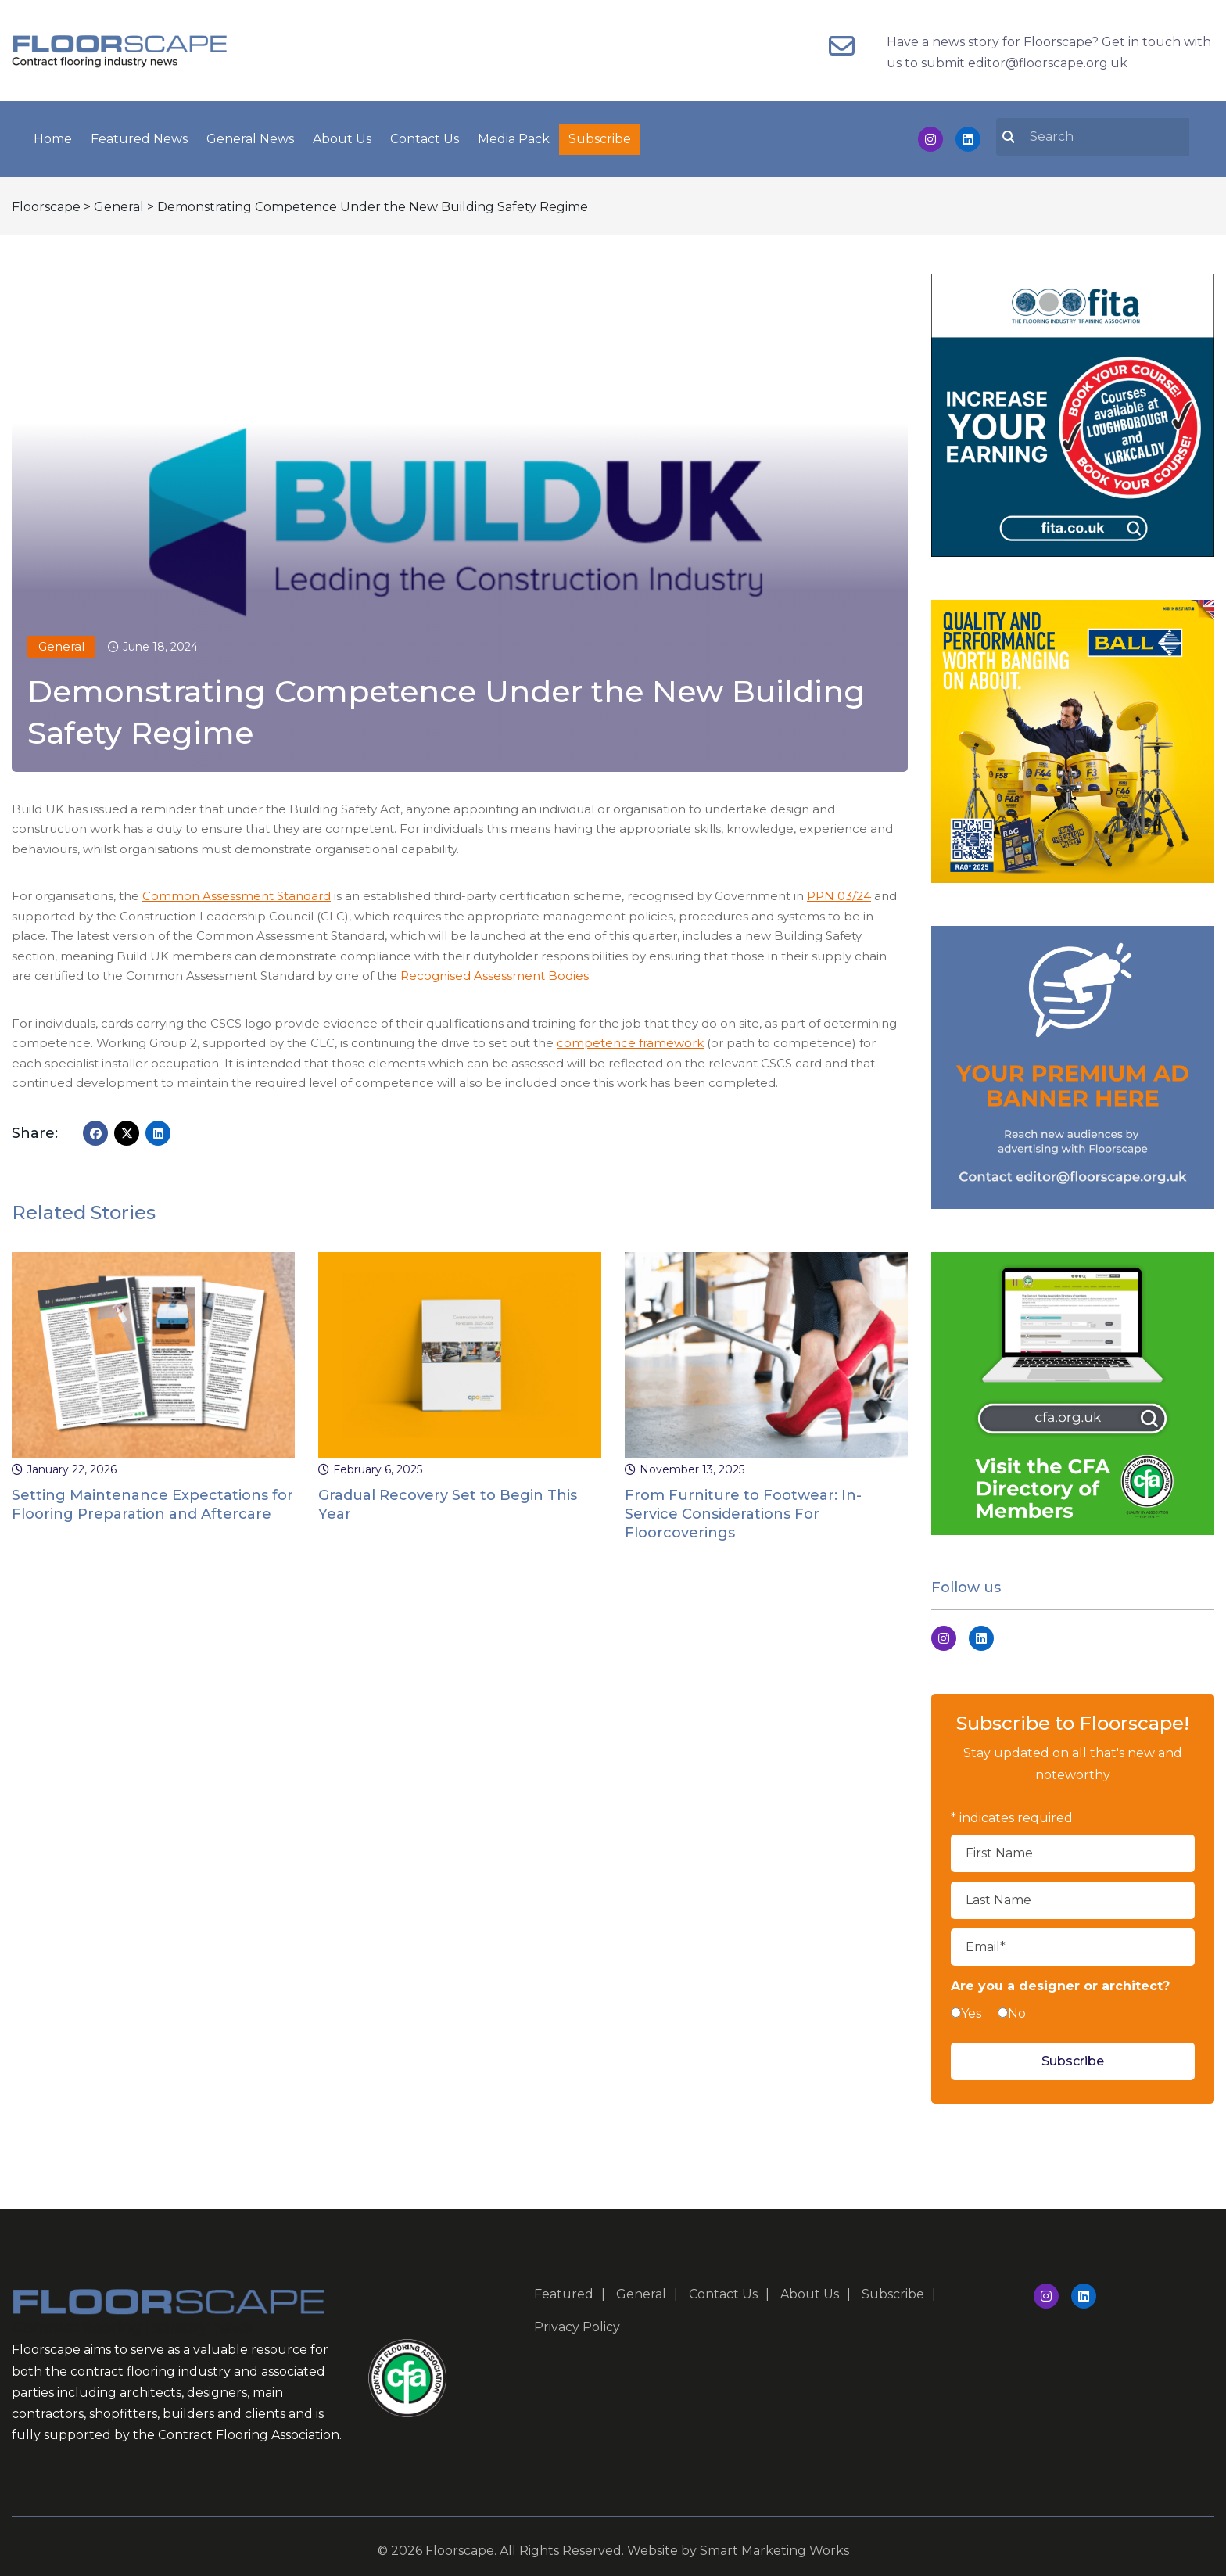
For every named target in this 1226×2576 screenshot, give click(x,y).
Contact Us (424, 135)
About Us (342, 135)
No (1017, 2008)
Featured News (139, 135)
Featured (563, 2289)
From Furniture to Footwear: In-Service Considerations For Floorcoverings (743, 1509)
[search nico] (1101, 133)
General (61, 641)
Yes (971, 2008)
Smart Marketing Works (774, 2545)
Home (53, 135)
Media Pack (514, 135)
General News (250, 135)
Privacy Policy (577, 2322)
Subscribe (599, 135)
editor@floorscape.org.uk (1047, 63)
